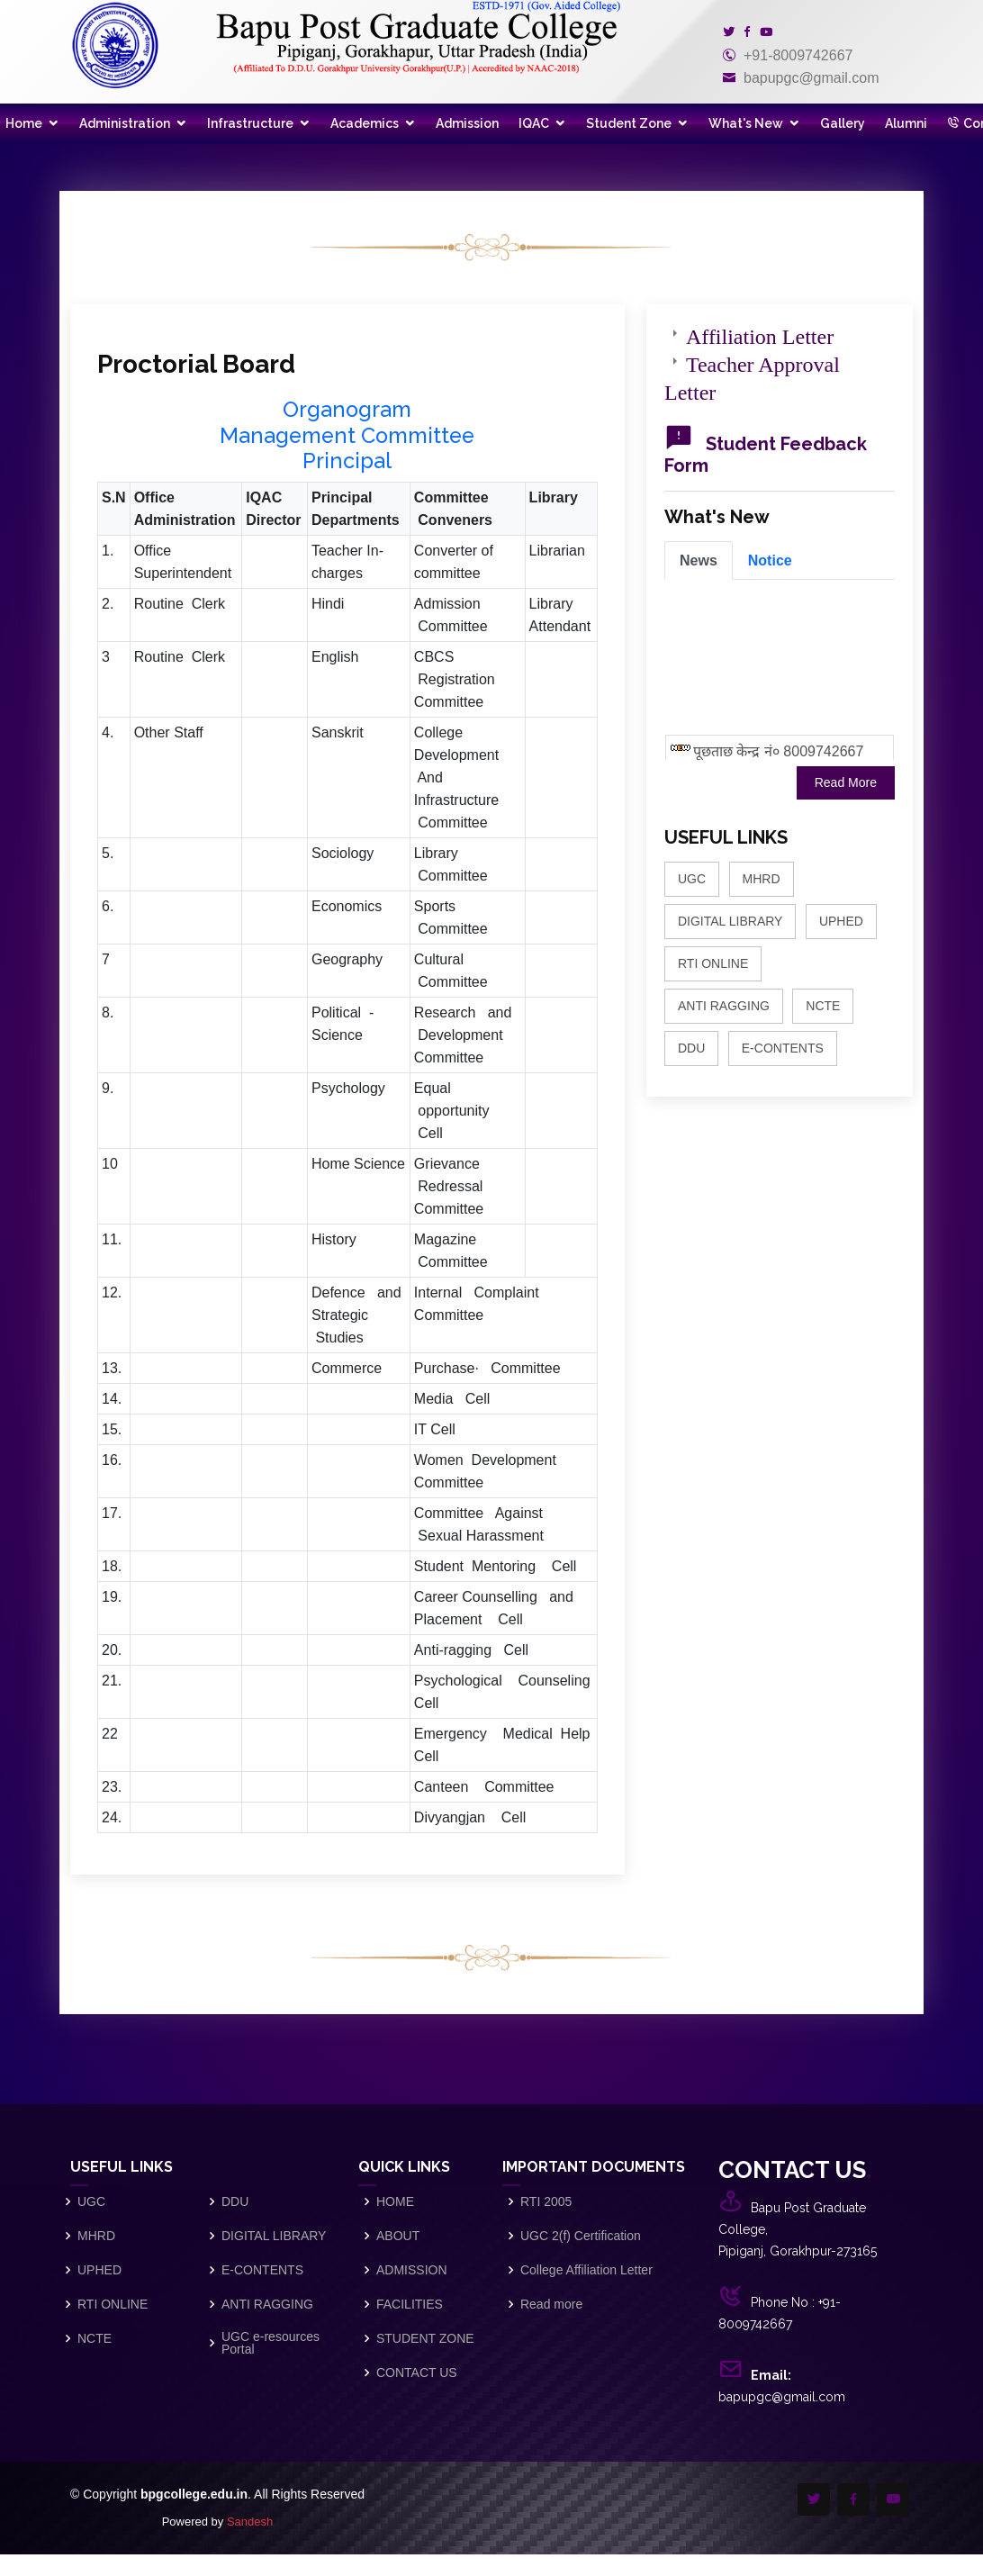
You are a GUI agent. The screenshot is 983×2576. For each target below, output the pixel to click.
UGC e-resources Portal (270, 2342)
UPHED (841, 921)
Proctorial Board (196, 364)
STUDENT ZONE (425, 2338)
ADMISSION (411, 2270)
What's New (745, 123)
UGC (692, 879)
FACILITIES (409, 2304)
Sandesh (250, 2521)
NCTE (823, 1006)
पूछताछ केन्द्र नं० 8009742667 (778, 758)
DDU (691, 1048)
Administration (124, 123)
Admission (467, 123)
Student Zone (629, 123)
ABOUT (397, 2235)
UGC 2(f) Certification (580, 2235)
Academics (364, 123)
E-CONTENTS (783, 1048)
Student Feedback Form (765, 454)
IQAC (534, 123)
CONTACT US (416, 2372)
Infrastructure (250, 123)
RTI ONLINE (713, 963)
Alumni (906, 123)
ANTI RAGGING (724, 1006)
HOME (395, 2201)
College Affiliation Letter (586, 2270)
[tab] (698, 560)
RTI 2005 (546, 2201)
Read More (846, 782)
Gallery (842, 123)
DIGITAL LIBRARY (730, 921)
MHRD (761, 879)
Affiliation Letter (760, 333)
